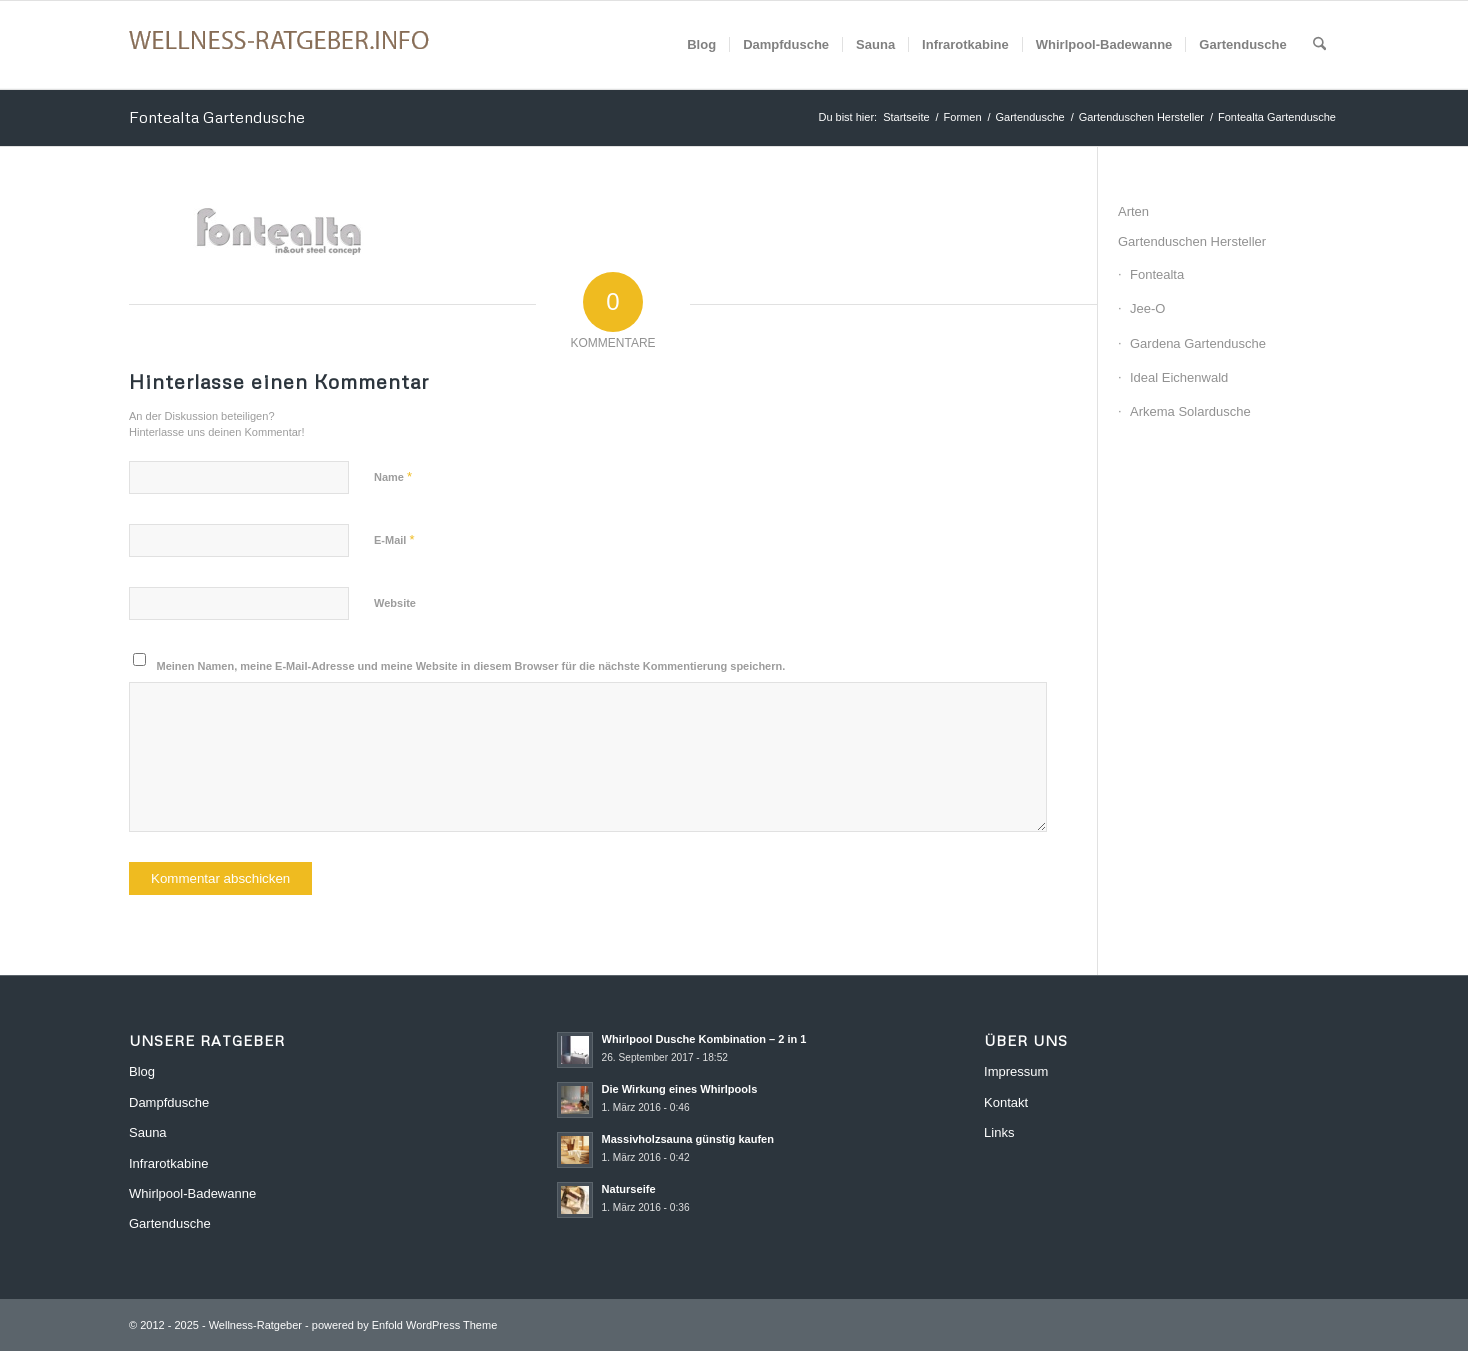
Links (999, 1132)
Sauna (148, 1132)
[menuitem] (701, 45)
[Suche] (1319, 45)
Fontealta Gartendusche (217, 117)
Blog (142, 1071)
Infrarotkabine (169, 1163)
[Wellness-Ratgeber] (279, 45)
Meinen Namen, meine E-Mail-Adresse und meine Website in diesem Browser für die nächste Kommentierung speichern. (471, 666)
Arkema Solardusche (1190, 411)
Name (393, 476)
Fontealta (1157, 274)
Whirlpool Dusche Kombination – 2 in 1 (704, 1039)
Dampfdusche (169, 1102)
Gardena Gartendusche (1198, 343)
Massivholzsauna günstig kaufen (688, 1139)
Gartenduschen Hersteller (1192, 241)
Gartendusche (170, 1223)
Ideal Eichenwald (1179, 377)
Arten (1133, 211)
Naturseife (629, 1189)
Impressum (1016, 1071)
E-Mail (394, 539)
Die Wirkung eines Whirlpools (680, 1089)
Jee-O (1147, 308)
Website (395, 603)
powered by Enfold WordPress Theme (404, 1325)
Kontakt (1006, 1102)
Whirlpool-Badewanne (192, 1193)
